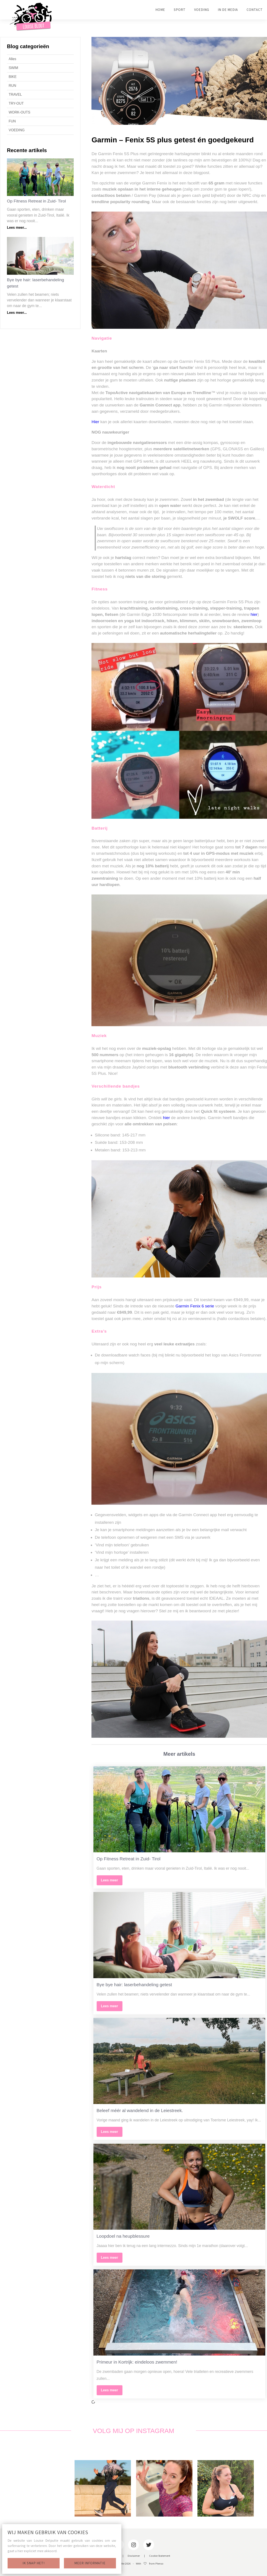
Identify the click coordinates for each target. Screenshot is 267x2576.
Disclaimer (134, 2556)
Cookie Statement (159, 2556)
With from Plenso (150, 2563)
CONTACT (255, 9)
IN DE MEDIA (228, 9)
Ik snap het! (34, 2563)
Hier (95, 421)
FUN (12, 121)
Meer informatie (90, 2563)
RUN (12, 85)
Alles (12, 59)
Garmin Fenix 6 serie (195, 1306)
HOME (160, 9)
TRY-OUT (16, 103)
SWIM (13, 68)
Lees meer (109, 1880)
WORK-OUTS (19, 112)
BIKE (12, 77)
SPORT (180, 9)
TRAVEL (15, 94)
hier (254, 614)
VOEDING (201, 9)
